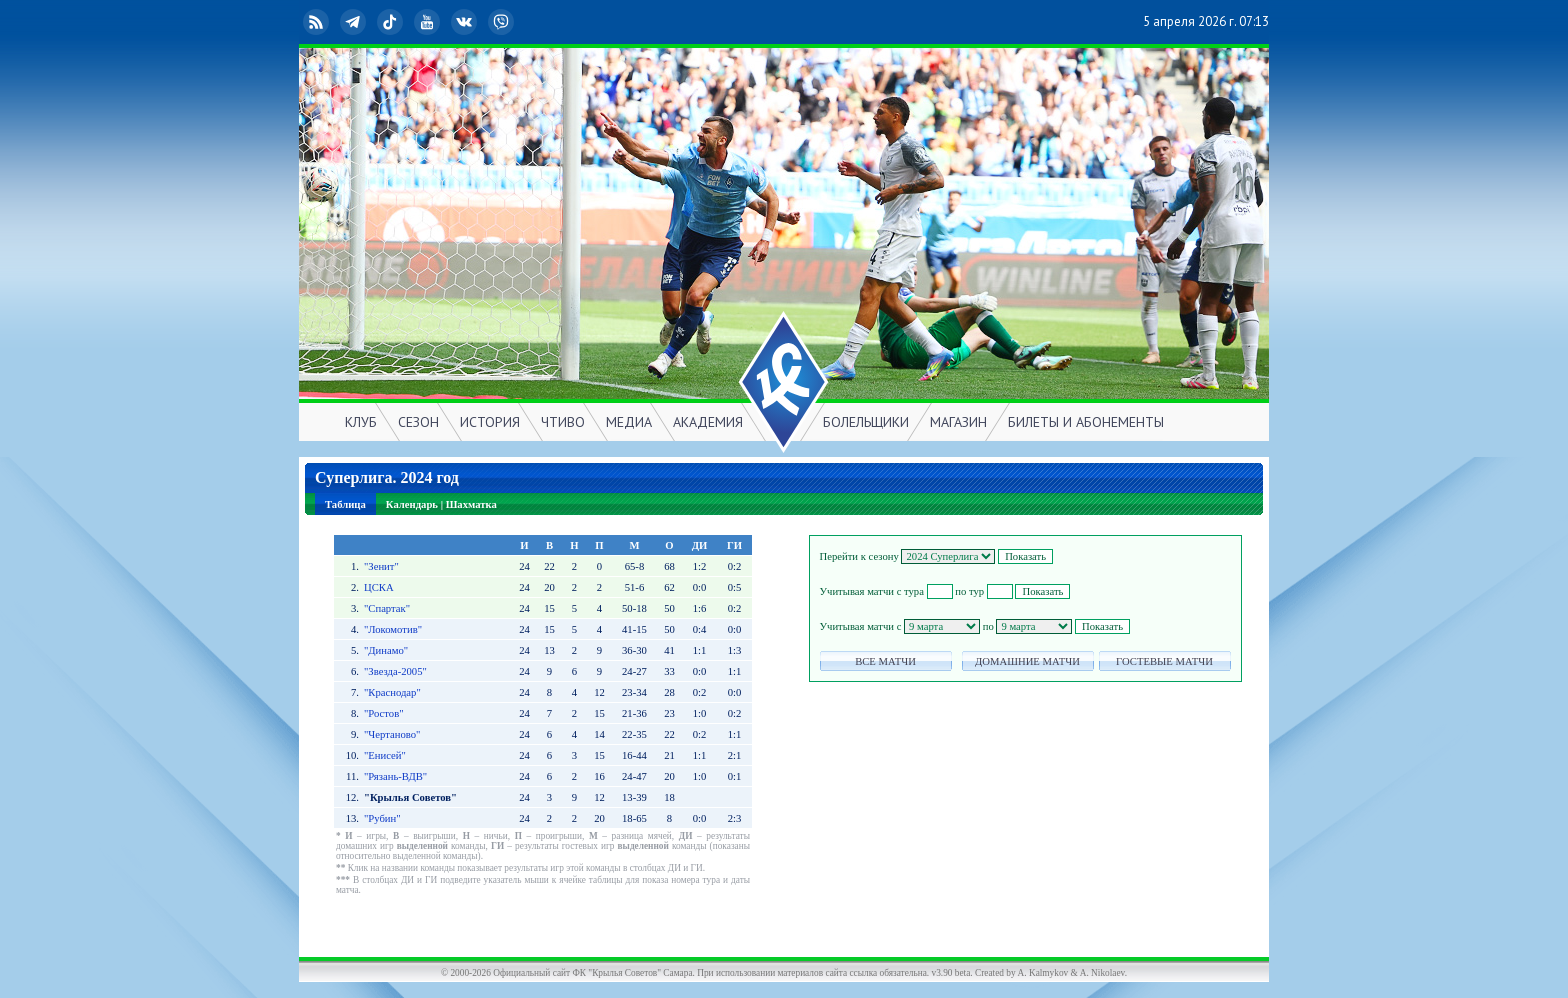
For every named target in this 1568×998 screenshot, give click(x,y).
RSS (318, 22)
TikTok (392, 22)
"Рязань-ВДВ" (395, 776)
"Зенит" (381, 566)
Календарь (412, 504)
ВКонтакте (466, 22)
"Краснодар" (392, 692)
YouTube (429, 22)
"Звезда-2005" (395, 671)
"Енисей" (385, 755)
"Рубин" (382, 818)
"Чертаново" (392, 734)
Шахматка (471, 504)
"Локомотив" (393, 629)
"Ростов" (384, 713)
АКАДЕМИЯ (708, 422)
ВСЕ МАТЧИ (885, 661)
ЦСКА (379, 587)
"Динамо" (386, 650)
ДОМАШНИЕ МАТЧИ (1027, 661)
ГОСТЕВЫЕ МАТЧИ (1164, 661)
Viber (503, 22)
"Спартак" (387, 608)
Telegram (355, 22)
